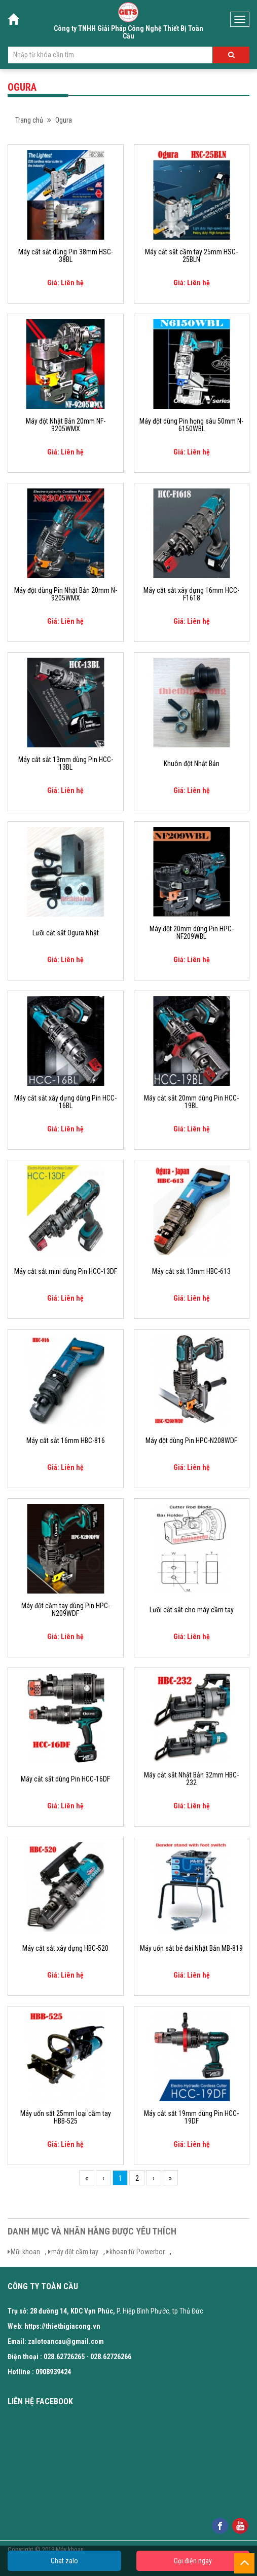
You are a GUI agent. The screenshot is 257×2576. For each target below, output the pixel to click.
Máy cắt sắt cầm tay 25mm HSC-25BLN (191, 255)
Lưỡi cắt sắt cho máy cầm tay (192, 1610)
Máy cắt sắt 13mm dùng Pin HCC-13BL (65, 763)
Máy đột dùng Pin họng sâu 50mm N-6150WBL (191, 425)
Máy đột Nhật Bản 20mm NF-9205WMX (65, 425)
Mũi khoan (25, 2252)
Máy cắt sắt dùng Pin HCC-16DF (65, 1779)
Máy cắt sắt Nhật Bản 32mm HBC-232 (191, 1779)
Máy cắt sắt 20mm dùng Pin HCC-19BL (191, 1102)
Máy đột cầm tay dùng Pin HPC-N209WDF (65, 1609)
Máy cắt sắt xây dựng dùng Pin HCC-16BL (65, 1102)
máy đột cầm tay (74, 2252)
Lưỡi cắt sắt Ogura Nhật (65, 933)
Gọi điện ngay (193, 2561)
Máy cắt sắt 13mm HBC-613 (191, 1271)
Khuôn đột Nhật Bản (191, 764)
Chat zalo (64, 2561)
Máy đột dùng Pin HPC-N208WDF (191, 1441)
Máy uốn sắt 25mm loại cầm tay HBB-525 (65, 2117)
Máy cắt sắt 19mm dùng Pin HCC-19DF (191, 2117)
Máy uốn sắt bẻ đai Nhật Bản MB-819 (191, 1948)
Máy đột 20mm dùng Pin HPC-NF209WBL (192, 932)
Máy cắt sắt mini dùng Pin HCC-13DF (65, 1271)
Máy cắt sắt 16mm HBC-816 (65, 1441)
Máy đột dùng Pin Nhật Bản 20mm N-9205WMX (65, 594)
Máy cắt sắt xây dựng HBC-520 (65, 1948)
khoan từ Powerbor (137, 2252)
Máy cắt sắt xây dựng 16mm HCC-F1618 (191, 594)
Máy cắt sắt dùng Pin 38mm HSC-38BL (65, 255)
